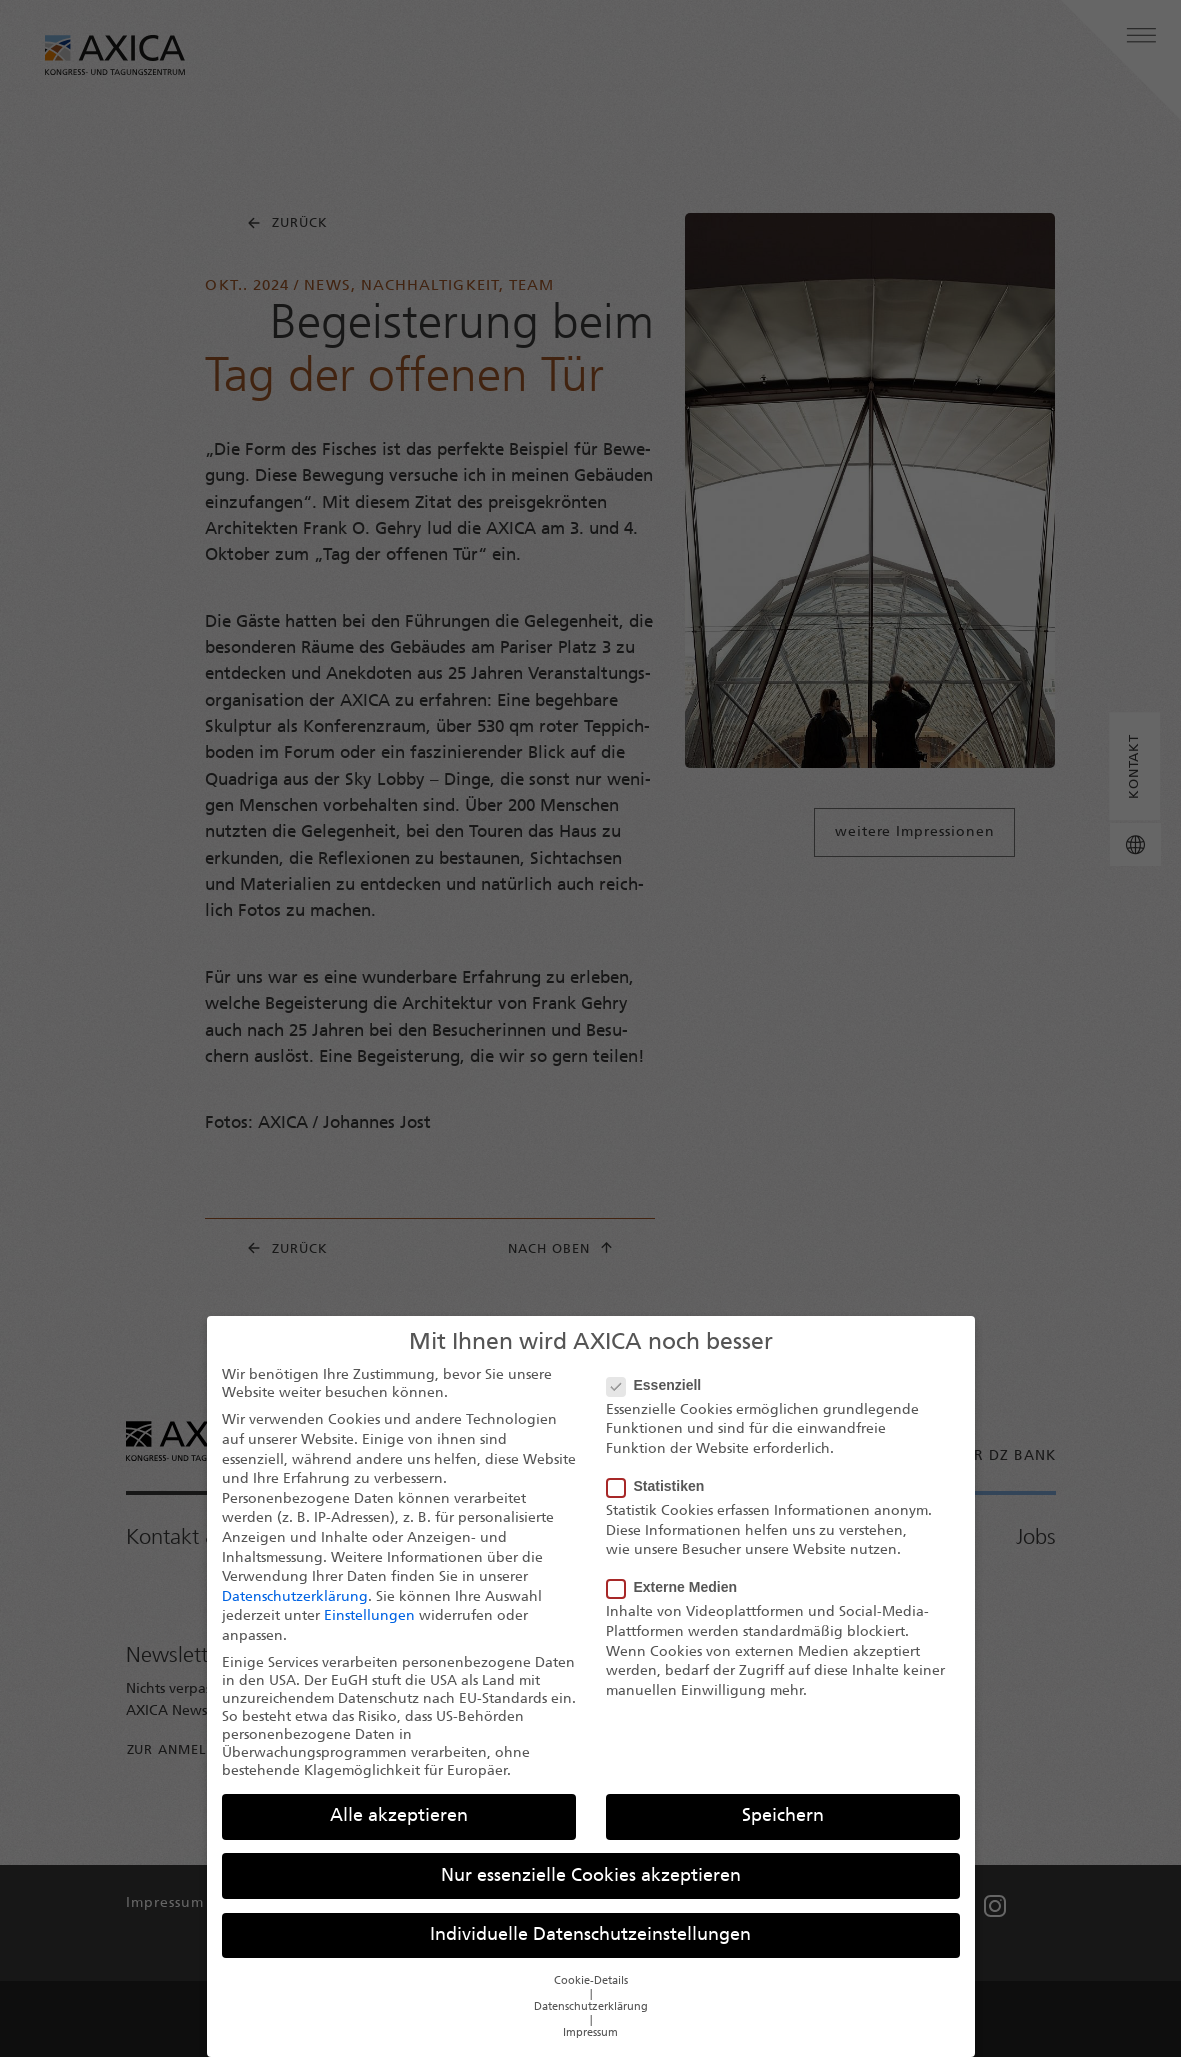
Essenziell (660, 1385)
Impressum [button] (590, 2033)
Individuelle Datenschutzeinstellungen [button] (590, 1935)
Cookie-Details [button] (591, 1981)
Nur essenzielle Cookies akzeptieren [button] (591, 1876)
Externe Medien (678, 1587)
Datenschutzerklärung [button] (591, 2007)
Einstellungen (369, 1616)
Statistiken (662, 1486)
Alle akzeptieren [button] (399, 1816)
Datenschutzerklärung (295, 1597)
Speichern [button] (783, 1816)
